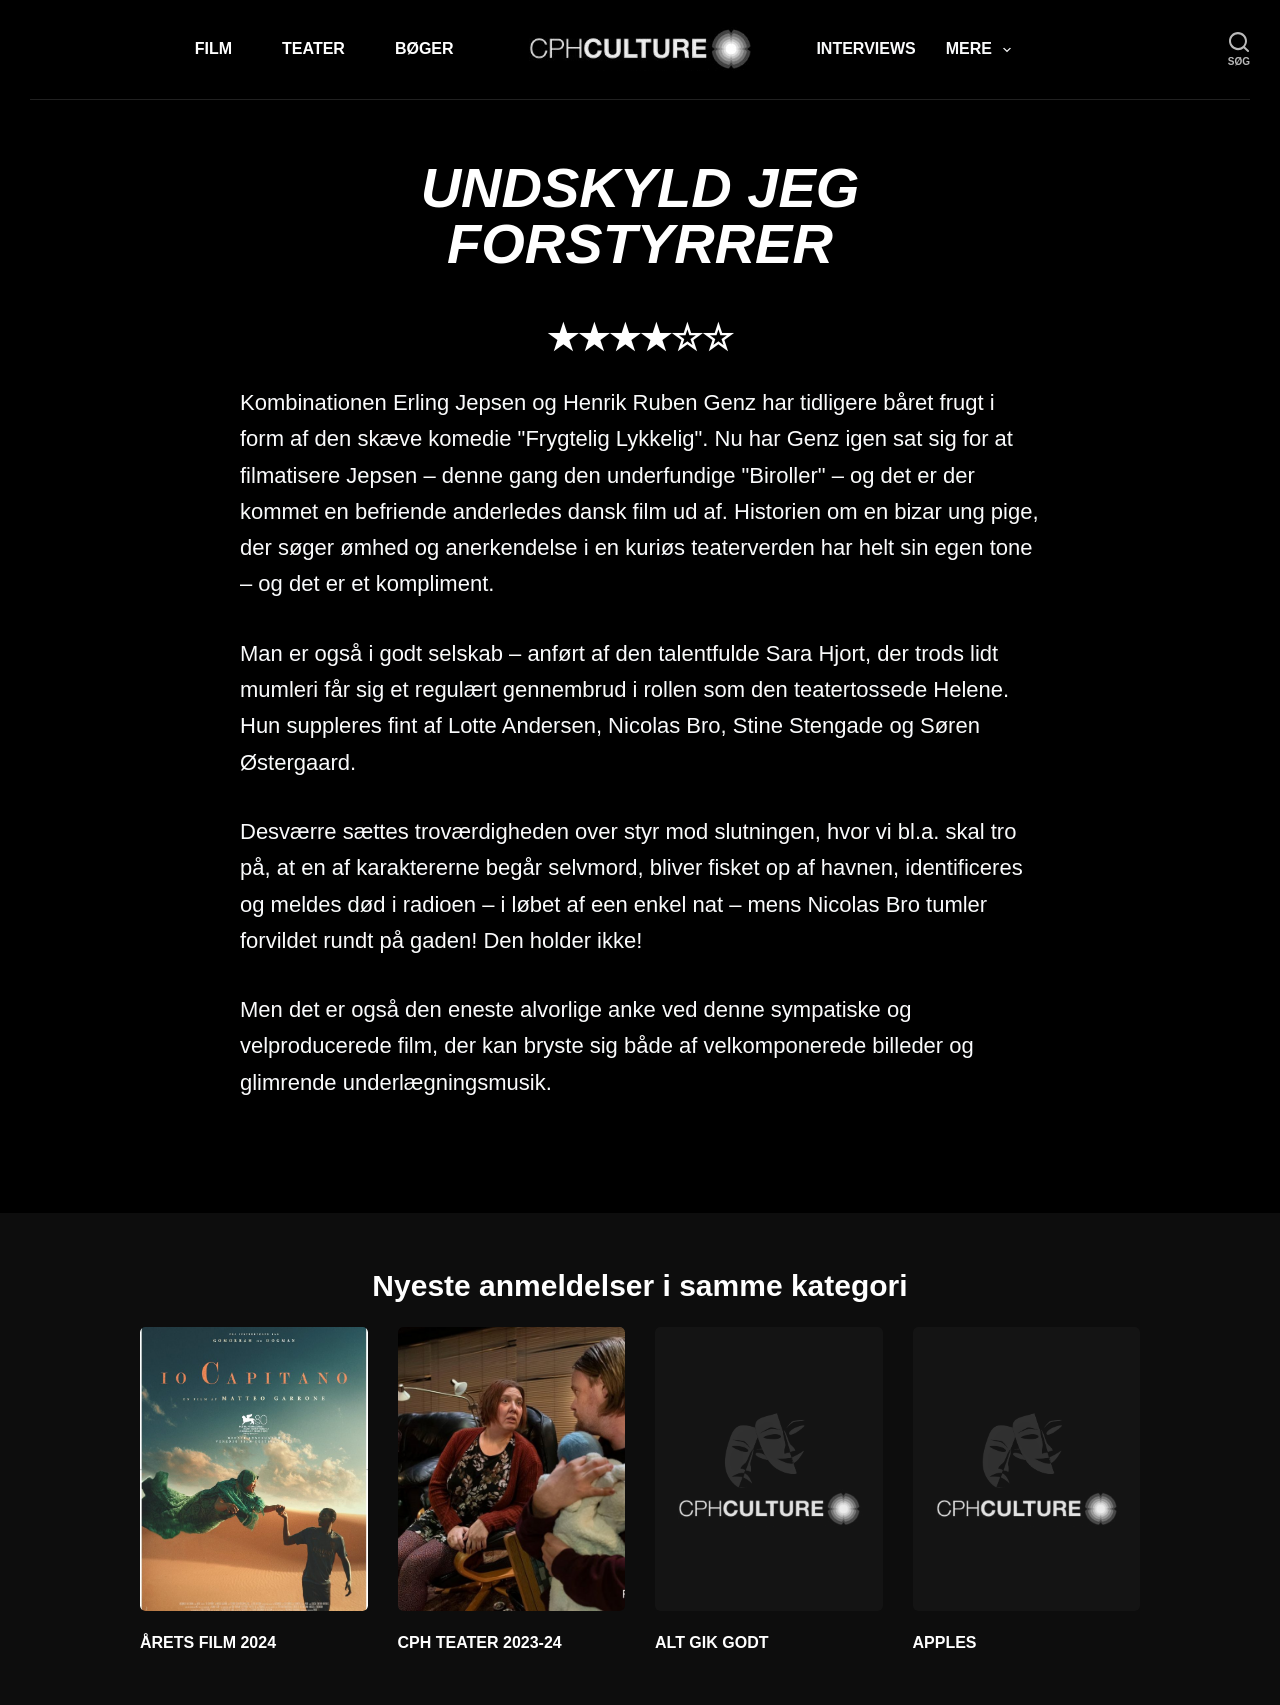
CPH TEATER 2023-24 (480, 1642)
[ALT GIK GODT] (769, 1469)
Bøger (424, 48)
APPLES (945, 1642)
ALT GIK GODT (711, 1642)
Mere (982, 50)
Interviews (865, 48)
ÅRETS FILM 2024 (208, 1642)
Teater (313, 48)
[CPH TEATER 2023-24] (512, 1469)
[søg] (1239, 49)
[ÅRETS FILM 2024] (254, 1469)
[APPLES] (1027, 1469)
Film (213, 48)
